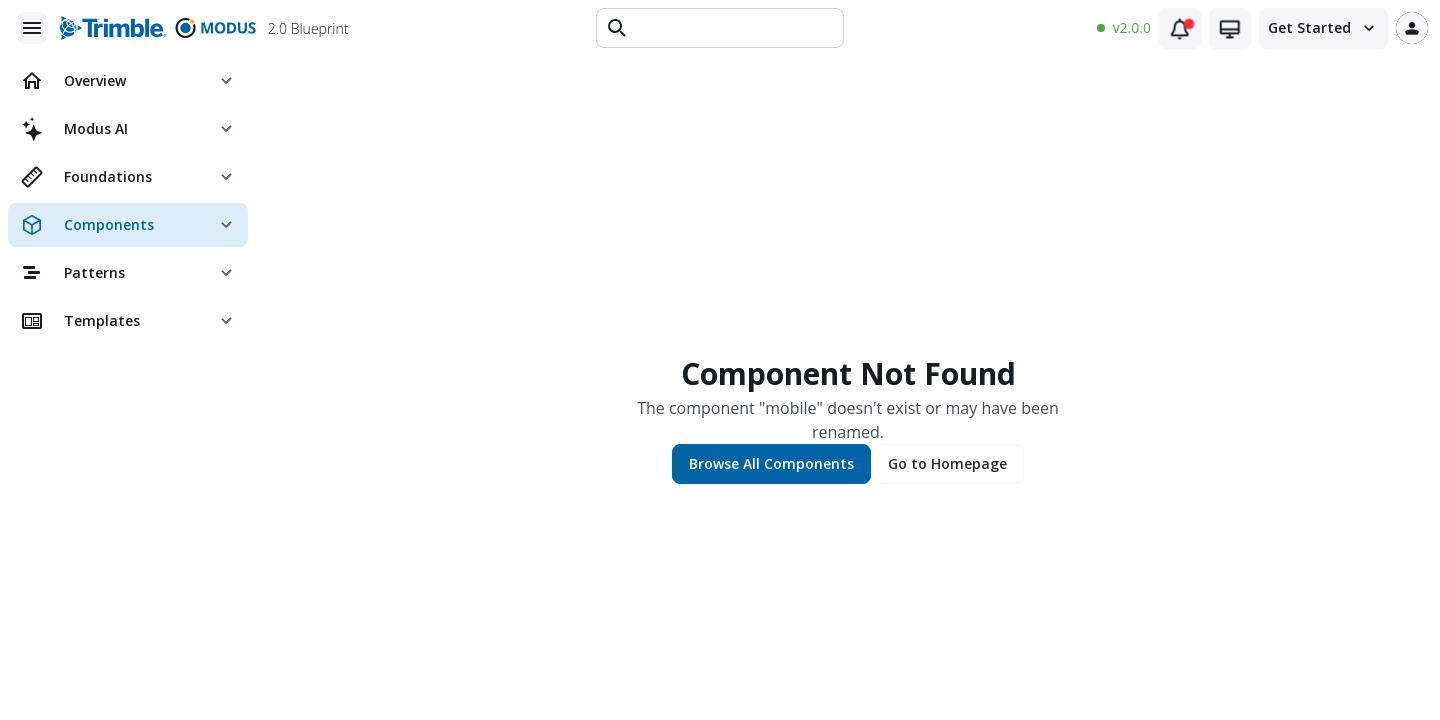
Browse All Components (771, 463)
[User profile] (1412, 28)
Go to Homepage (947, 463)
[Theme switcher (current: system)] (1230, 28)
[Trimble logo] (113, 28)
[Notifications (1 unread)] (1180, 28)
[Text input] (734, 28)
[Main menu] (32, 28)
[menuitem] (128, 81)
